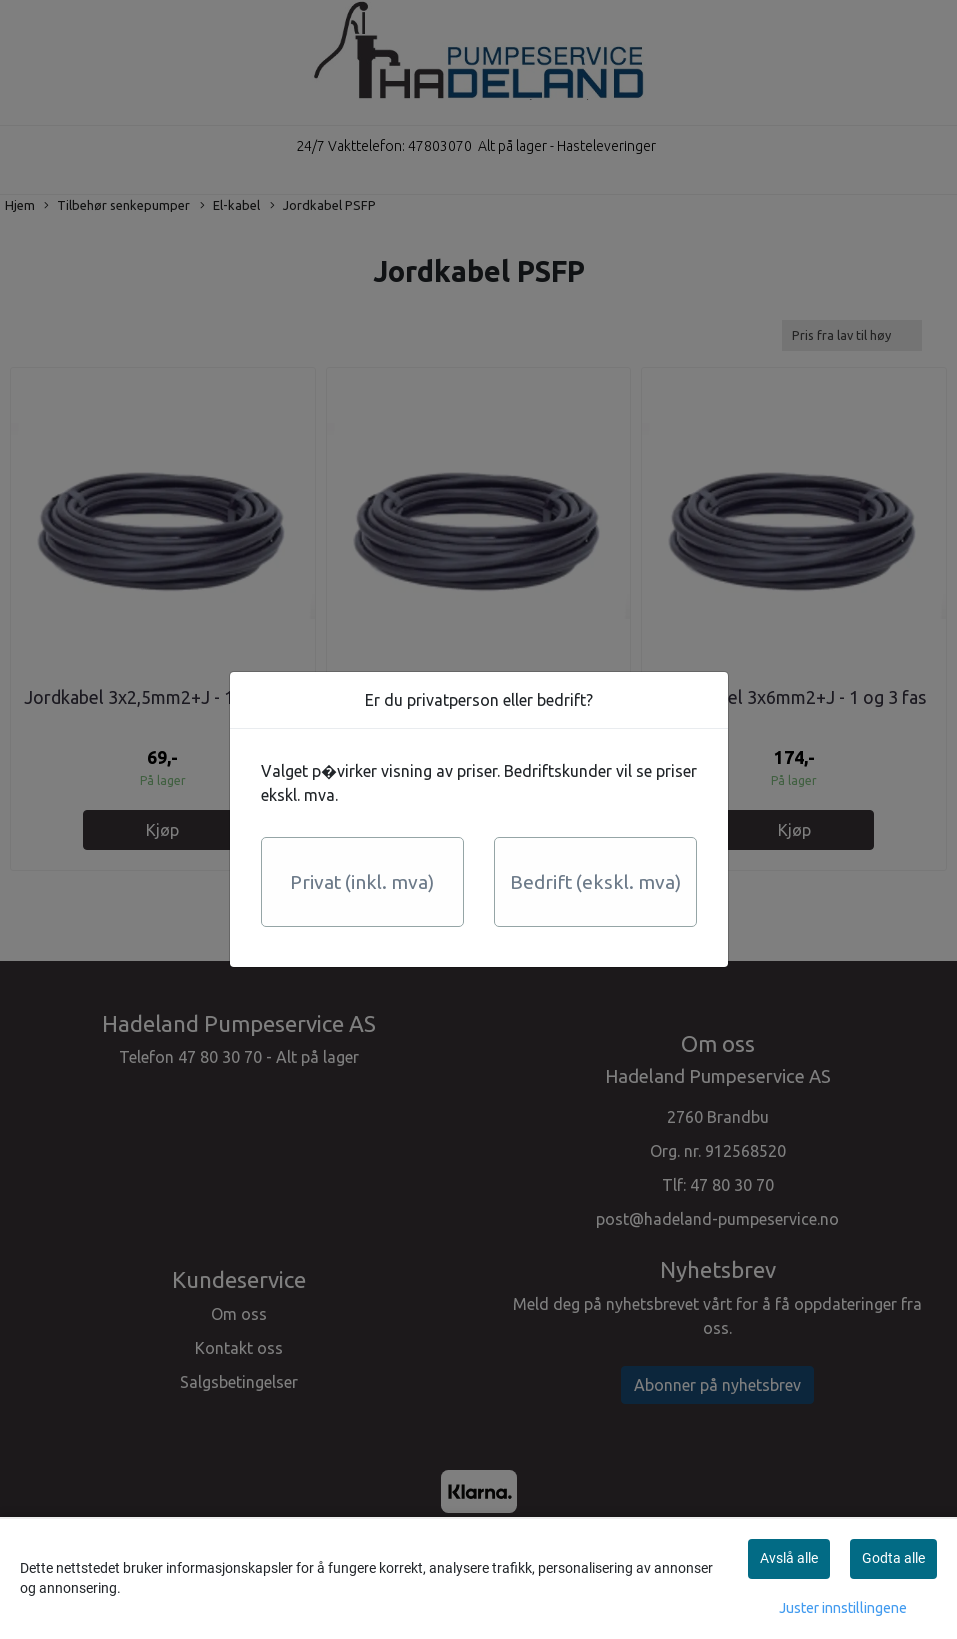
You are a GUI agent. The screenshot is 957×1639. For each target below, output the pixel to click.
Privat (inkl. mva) (362, 882)
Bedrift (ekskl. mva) (595, 882)
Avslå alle (789, 1558)
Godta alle (893, 1558)
